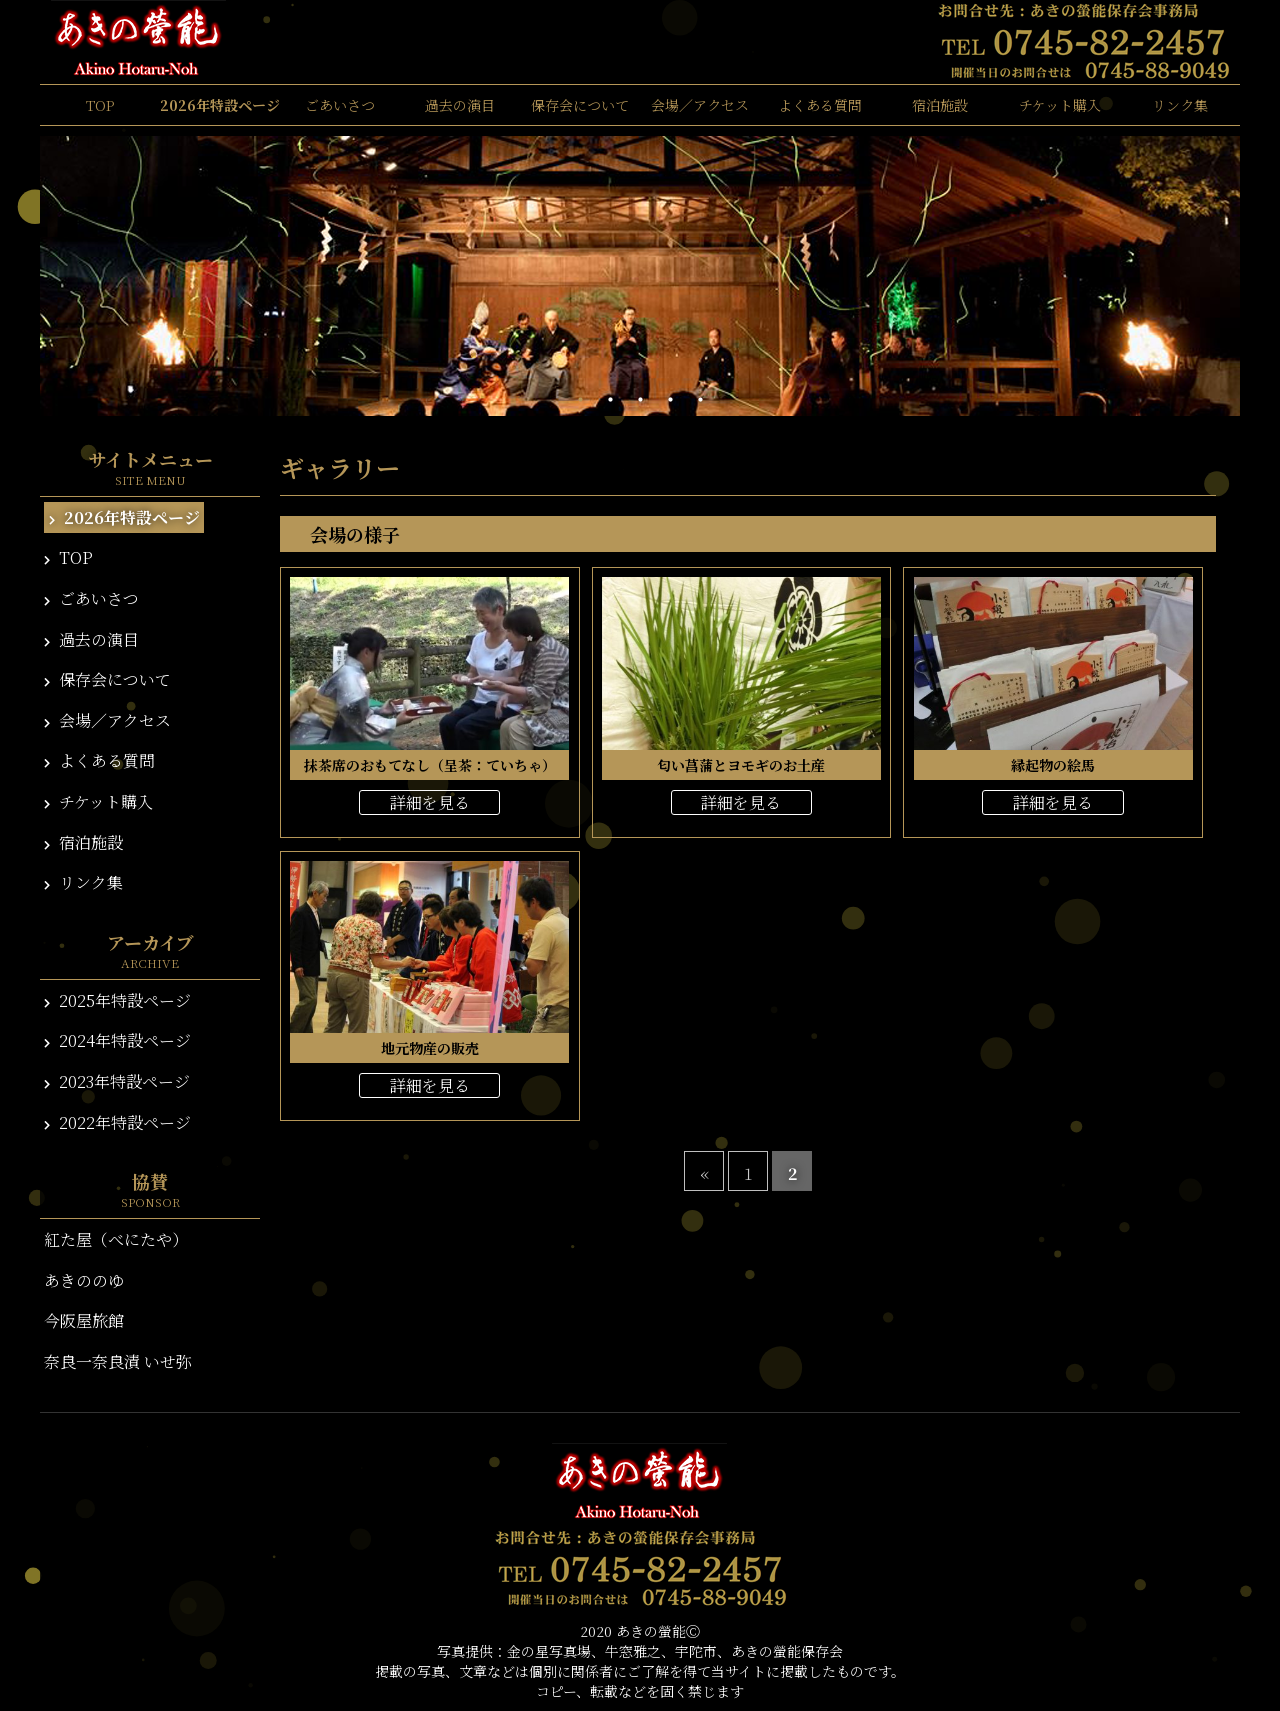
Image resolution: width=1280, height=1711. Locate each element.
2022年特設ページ (117, 1122)
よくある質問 (820, 105)
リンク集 (1180, 105)
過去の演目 (460, 105)
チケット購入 (1060, 105)
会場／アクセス (700, 105)
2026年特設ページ (220, 105)
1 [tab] (580, 400)
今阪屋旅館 (84, 1320)
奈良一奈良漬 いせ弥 (118, 1361)
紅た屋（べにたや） (116, 1239)
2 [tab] (610, 400)
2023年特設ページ (117, 1081)
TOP (100, 105)
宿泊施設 (940, 105)
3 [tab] (640, 400)
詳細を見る (430, 802)
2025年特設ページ (117, 1000)
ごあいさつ (340, 105)
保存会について (580, 105)
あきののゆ (84, 1280)
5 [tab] (700, 400)
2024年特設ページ (117, 1040)
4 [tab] (670, 400)
